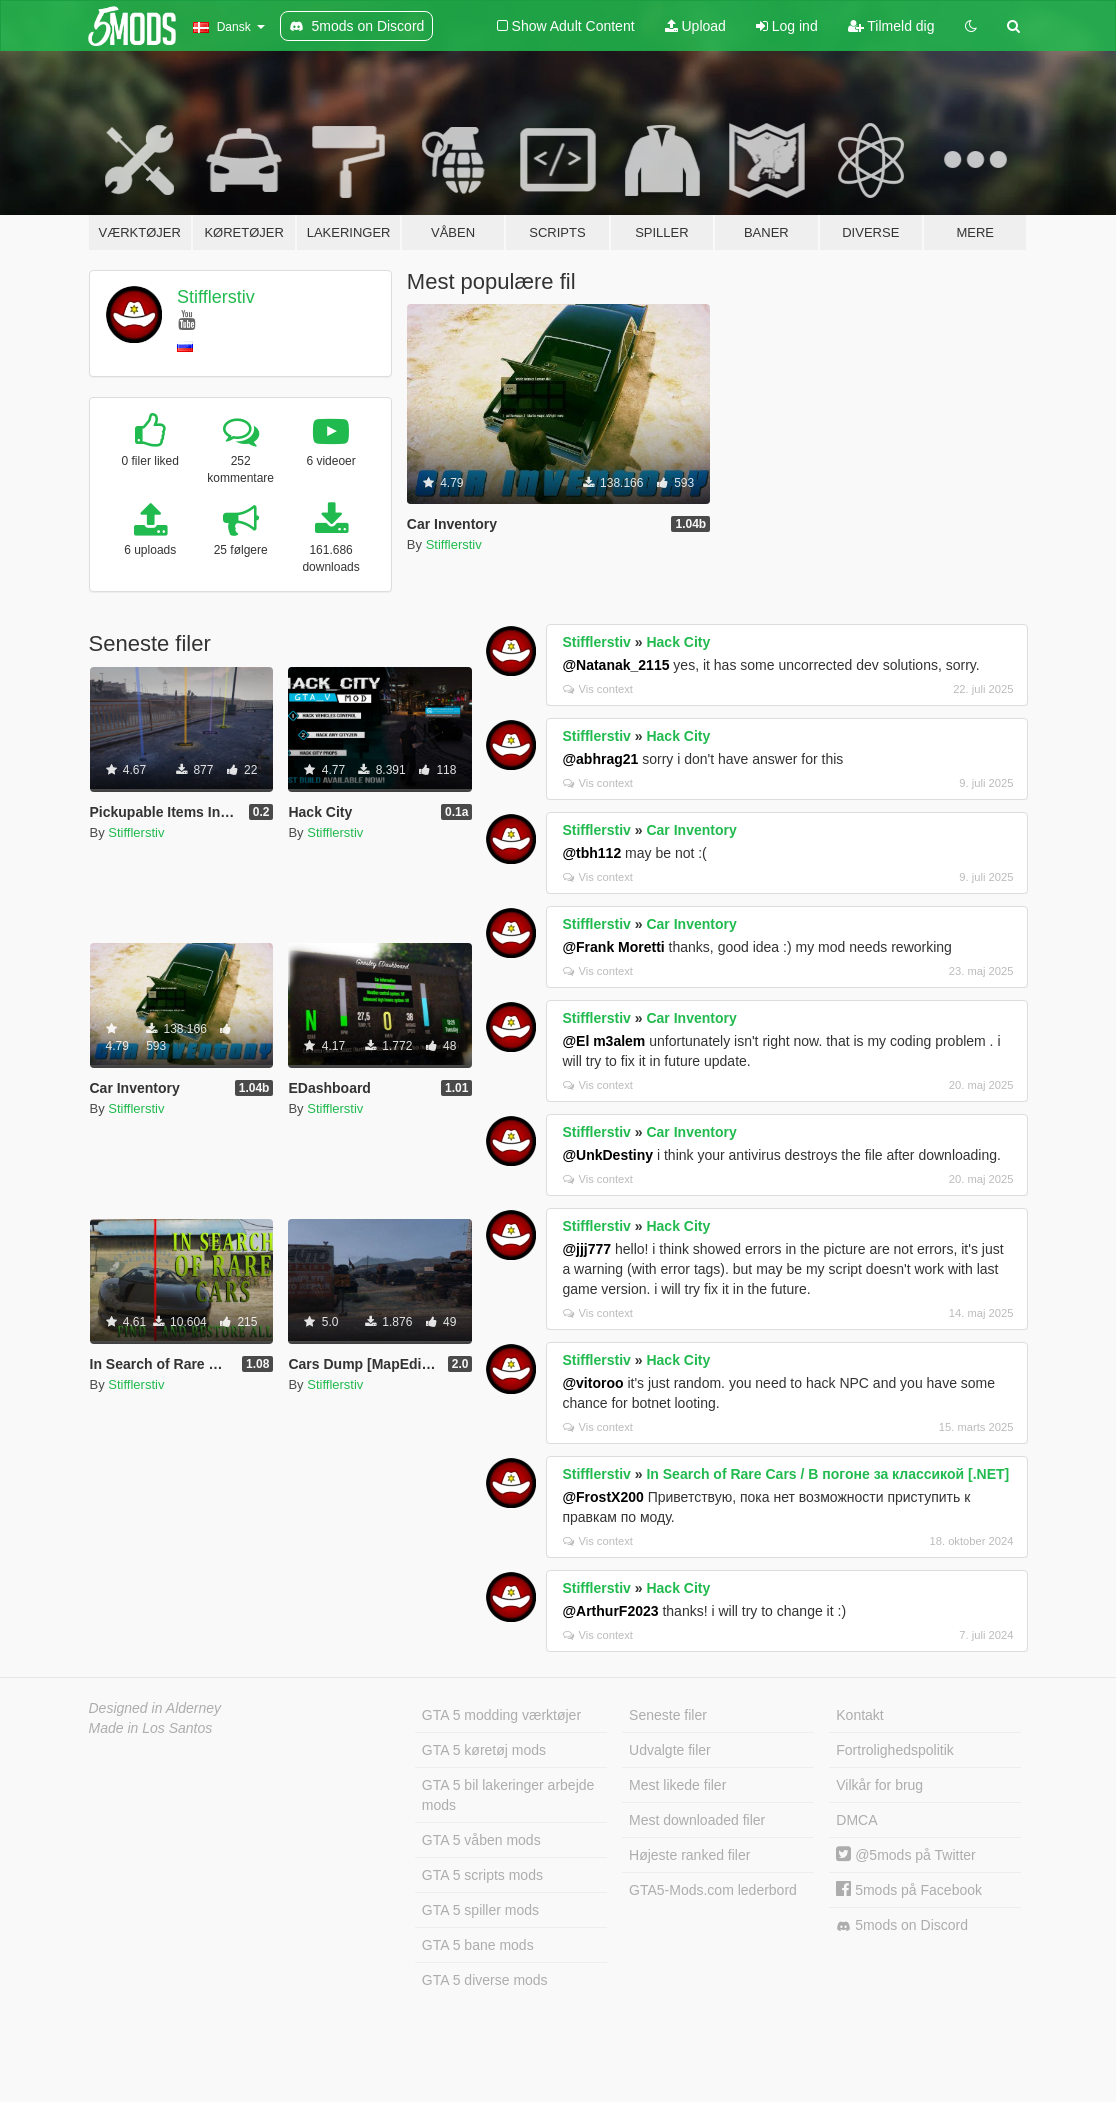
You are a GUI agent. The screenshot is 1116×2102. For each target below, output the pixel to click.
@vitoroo (592, 1383)
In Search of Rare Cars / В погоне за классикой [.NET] (827, 1474)
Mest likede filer (677, 1785)
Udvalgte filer (670, 1750)
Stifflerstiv (216, 297)
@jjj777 (586, 1249)
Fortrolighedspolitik (895, 1750)
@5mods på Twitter (905, 1855)
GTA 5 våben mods (481, 1840)
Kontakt (859, 1715)
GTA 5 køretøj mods (484, 1750)
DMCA (856, 1820)
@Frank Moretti (613, 947)
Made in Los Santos (151, 1728)
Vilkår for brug (879, 1785)
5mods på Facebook (909, 1890)
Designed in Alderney (155, 1708)
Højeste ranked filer (689, 1855)
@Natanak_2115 (615, 665)
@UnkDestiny (607, 1155)
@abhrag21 (600, 759)
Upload (695, 26)
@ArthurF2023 (610, 1611)
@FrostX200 (602, 1497)
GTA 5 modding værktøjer (501, 1715)
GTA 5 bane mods (478, 1945)
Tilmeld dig (891, 26)
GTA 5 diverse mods (485, 1980)
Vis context (598, 689)
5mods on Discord (902, 1925)
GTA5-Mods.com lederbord (713, 1890)
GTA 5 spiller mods (480, 1910)
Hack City (678, 642)
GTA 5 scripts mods (482, 1875)
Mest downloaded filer (697, 1820)
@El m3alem (603, 1041)
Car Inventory (691, 830)
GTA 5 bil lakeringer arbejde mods (508, 1795)
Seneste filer (668, 1715)
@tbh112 (591, 853)
